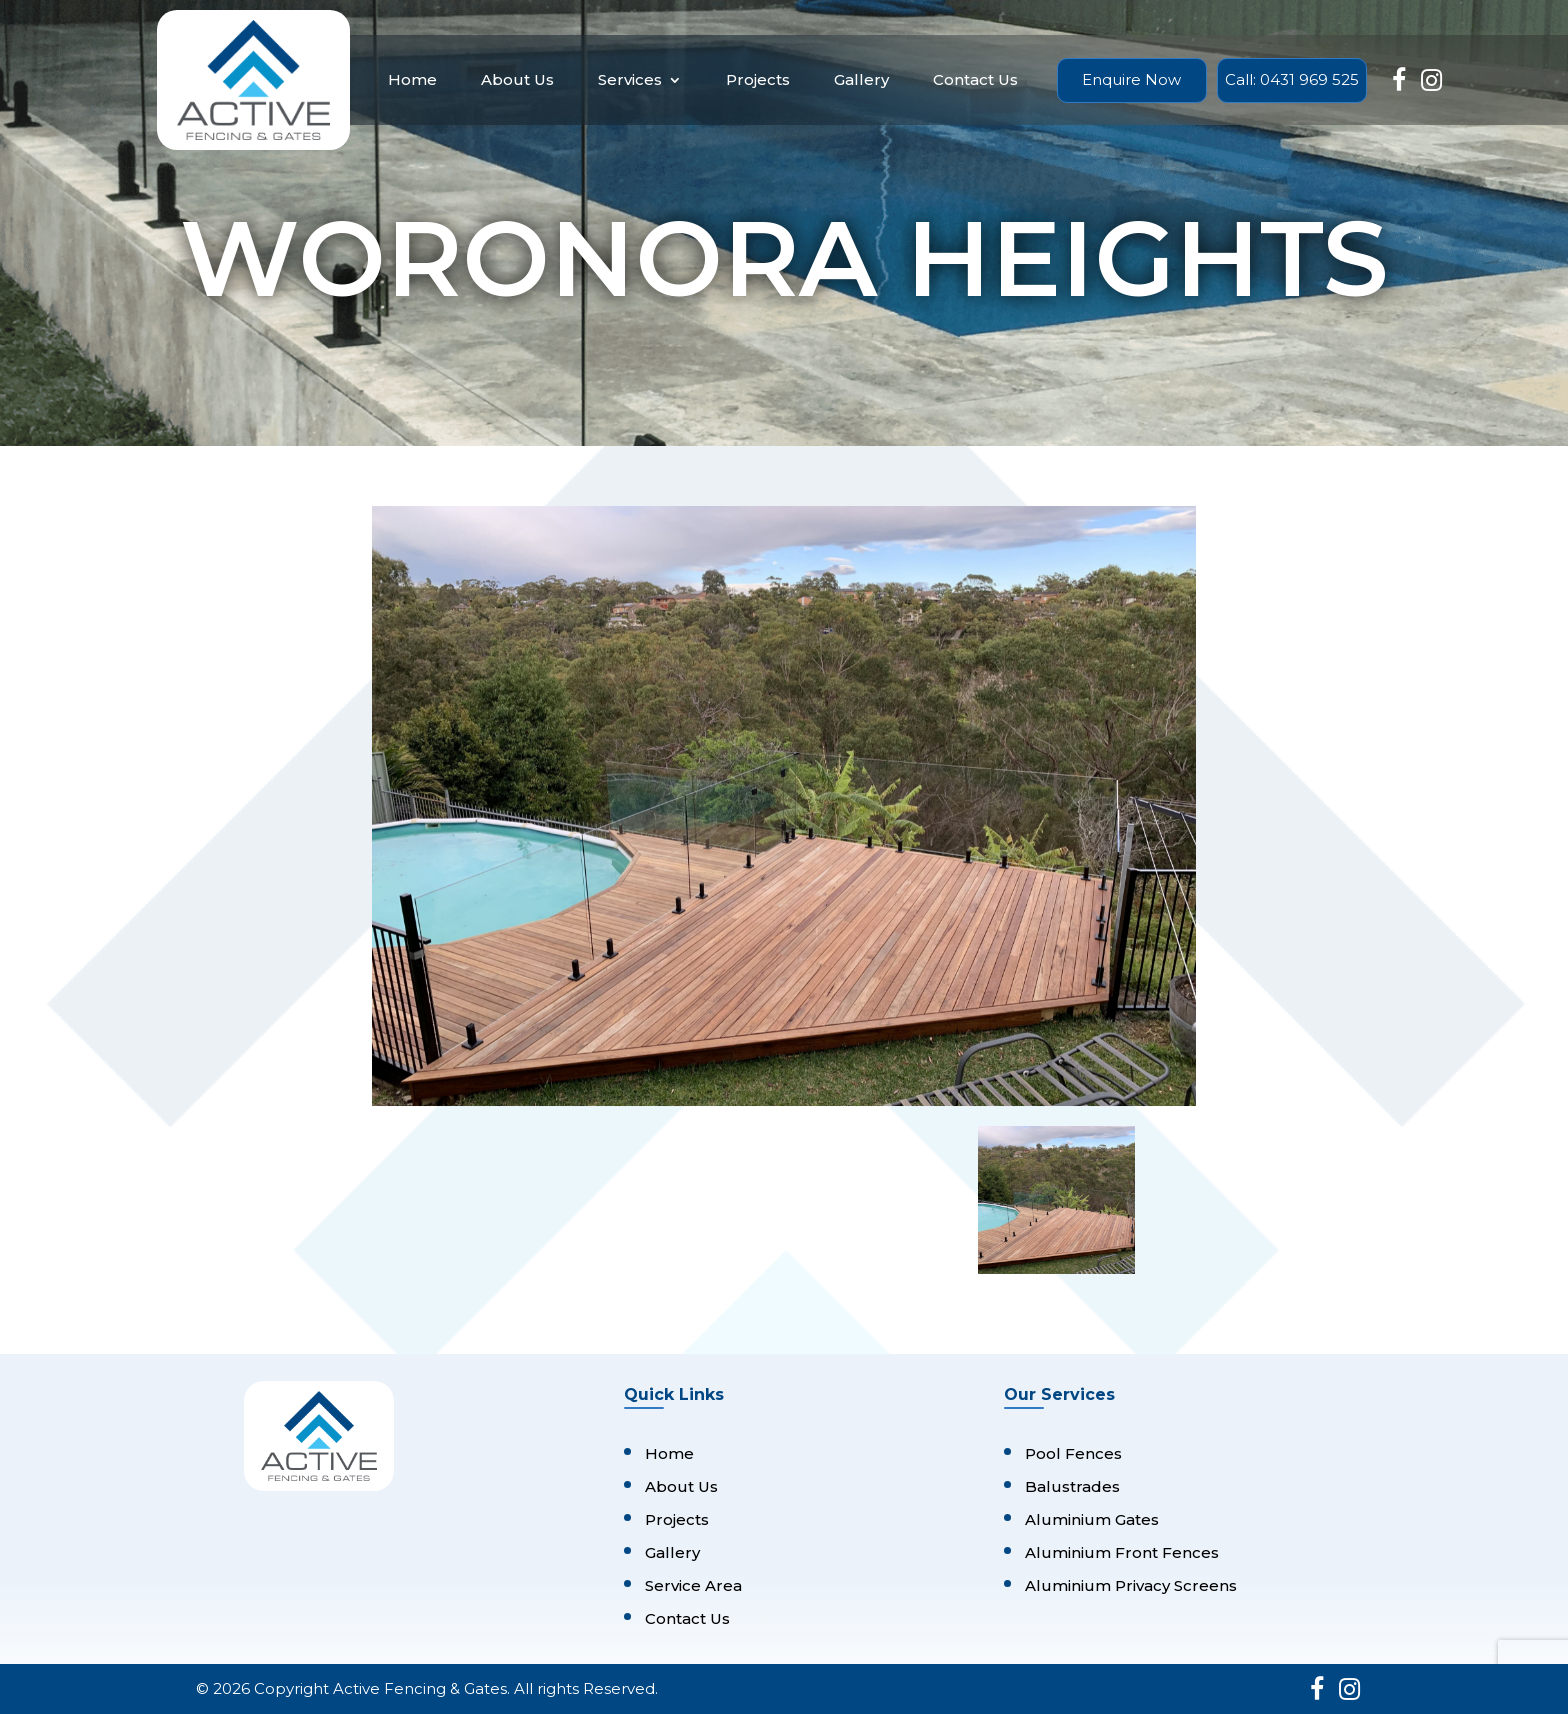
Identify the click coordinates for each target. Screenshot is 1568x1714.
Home (412, 80)
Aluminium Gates (1092, 1519)
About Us (517, 80)
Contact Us (975, 80)
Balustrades (1072, 1486)
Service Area (693, 1585)
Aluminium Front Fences (1122, 1552)
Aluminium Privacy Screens (1131, 1585)
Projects (758, 80)
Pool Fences (1073, 1453)
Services (630, 80)
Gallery (861, 80)
